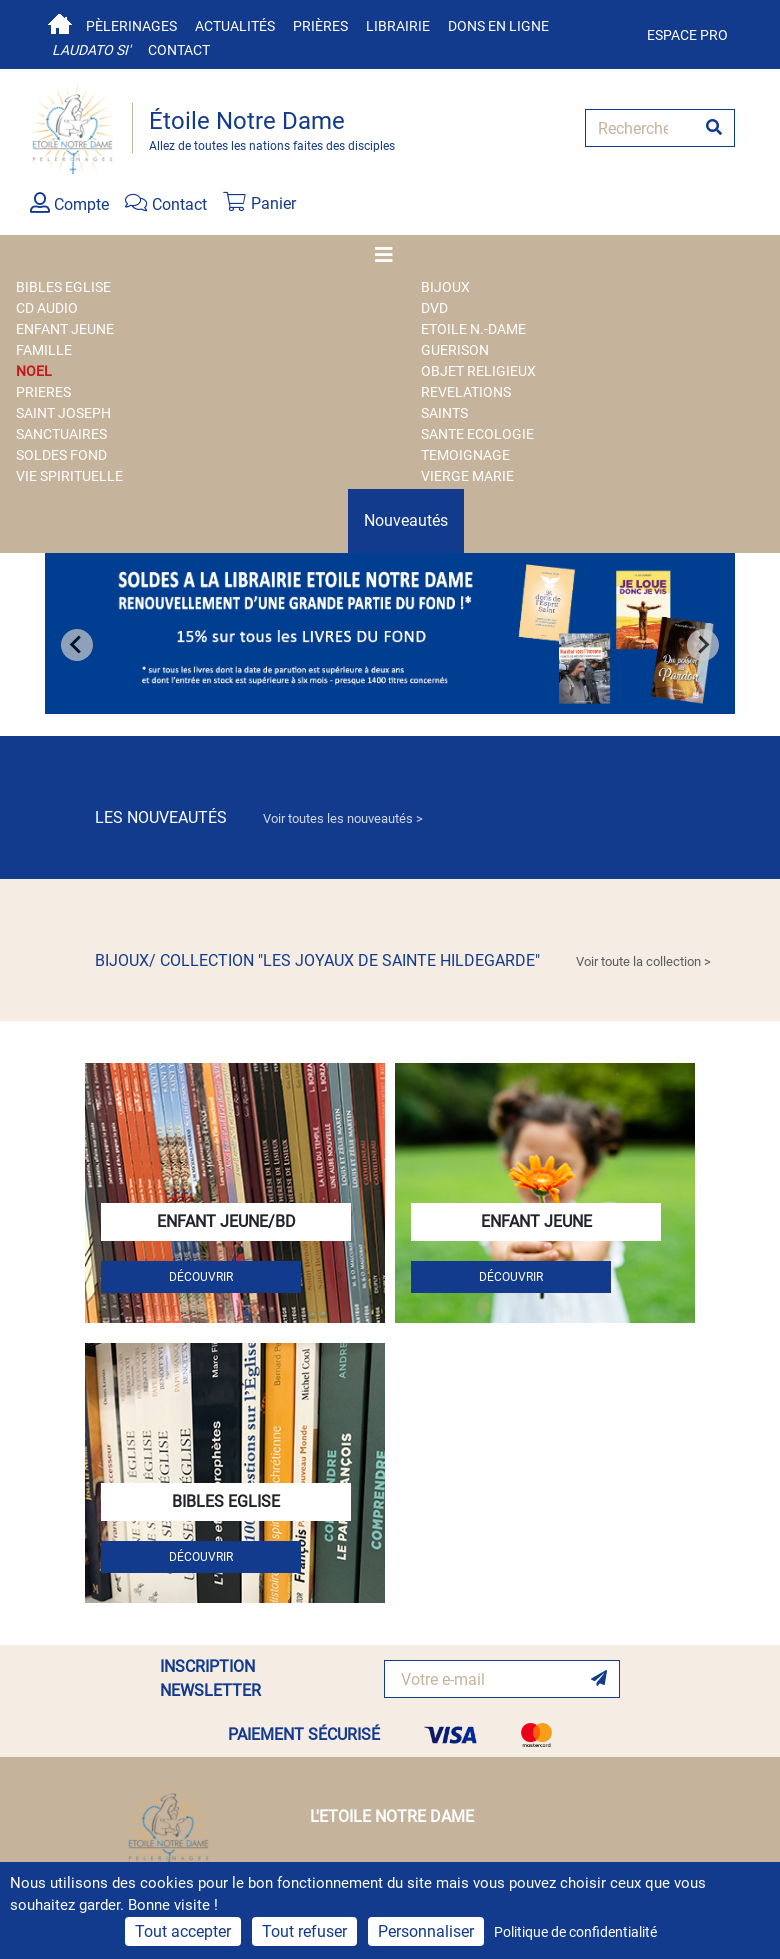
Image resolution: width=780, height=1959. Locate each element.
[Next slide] (703, 645)
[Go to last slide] (77, 645)
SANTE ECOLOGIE (477, 434)
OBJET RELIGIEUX (478, 371)
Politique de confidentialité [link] (575, 1932)
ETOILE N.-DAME (473, 329)
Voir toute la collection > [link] (643, 961)
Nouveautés (406, 520)
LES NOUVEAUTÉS (259, 817)
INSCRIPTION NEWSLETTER (210, 1678)
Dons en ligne (498, 26)
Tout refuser (304, 1931)
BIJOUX (445, 287)
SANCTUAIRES (61, 434)
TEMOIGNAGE (465, 455)
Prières (320, 26)
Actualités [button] (235, 26)
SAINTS (444, 413)
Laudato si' (91, 50)
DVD (434, 308)
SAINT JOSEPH (63, 413)
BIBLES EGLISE (63, 287)
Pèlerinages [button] (131, 26)
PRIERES (43, 392)
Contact (179, 50)
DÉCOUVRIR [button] (201, 1277)
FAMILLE (44, 350)
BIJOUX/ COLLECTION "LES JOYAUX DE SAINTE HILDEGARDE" (403, 960)
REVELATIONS (466, 392)
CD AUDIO (47, 308)
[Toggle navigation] (390, 255)
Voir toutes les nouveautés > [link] (343, 818)
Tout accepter (183, 1931)
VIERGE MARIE (467, 476)
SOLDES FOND (61, 455)
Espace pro (687, 35)
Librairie (398, 26)
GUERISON (455, 350)
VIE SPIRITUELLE (69, 476)
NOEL (34, 371)
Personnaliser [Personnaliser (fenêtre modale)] (426, 1931)
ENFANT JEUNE (65, 329)
